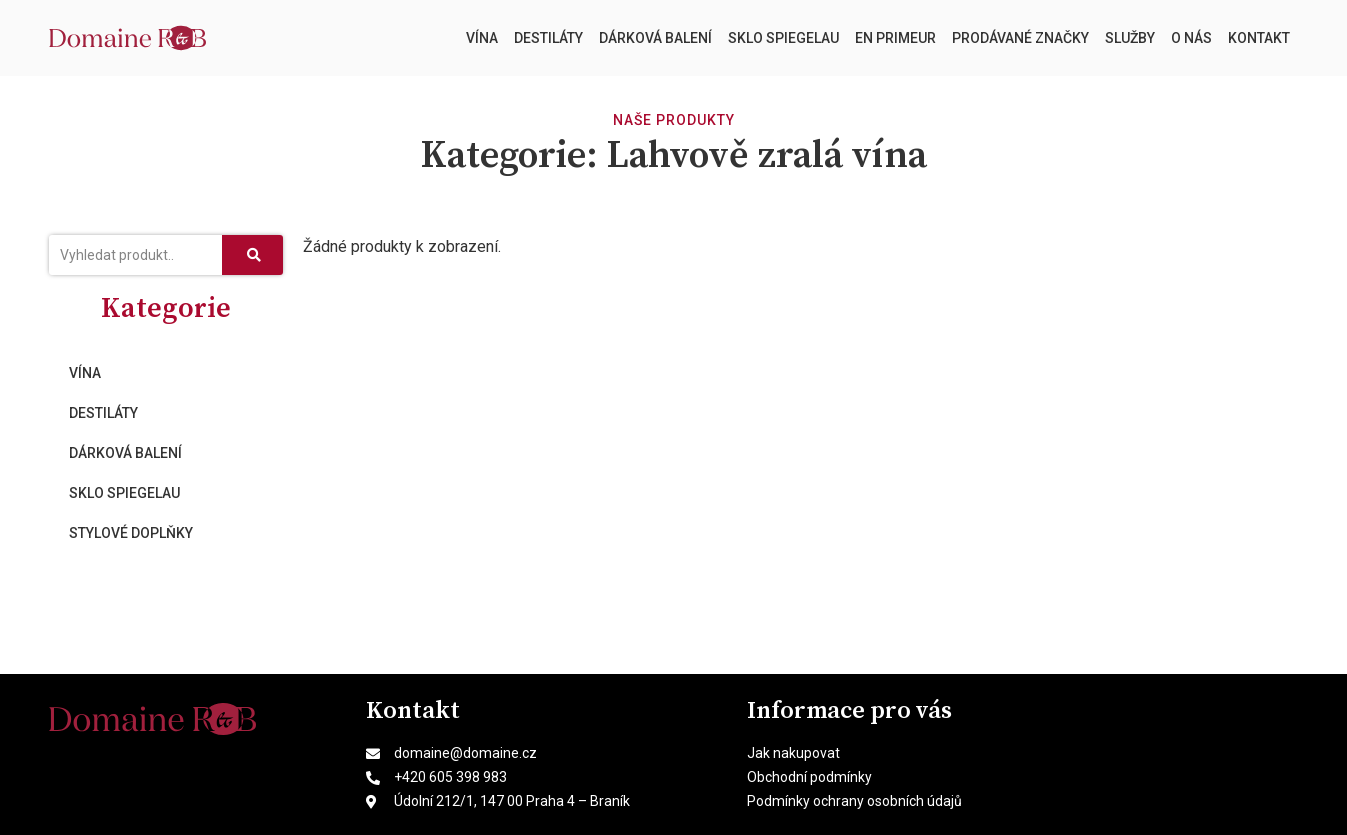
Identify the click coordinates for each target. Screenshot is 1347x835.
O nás (1191, 38)
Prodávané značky (1020, 38)
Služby (1130, 38)
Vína (482, 38)
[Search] (252, 255)
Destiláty (548, 38)
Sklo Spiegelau (783, 38)
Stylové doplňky (131, 533)
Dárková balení (655, 38)
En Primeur (895, 38)
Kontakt (1259, 38)
